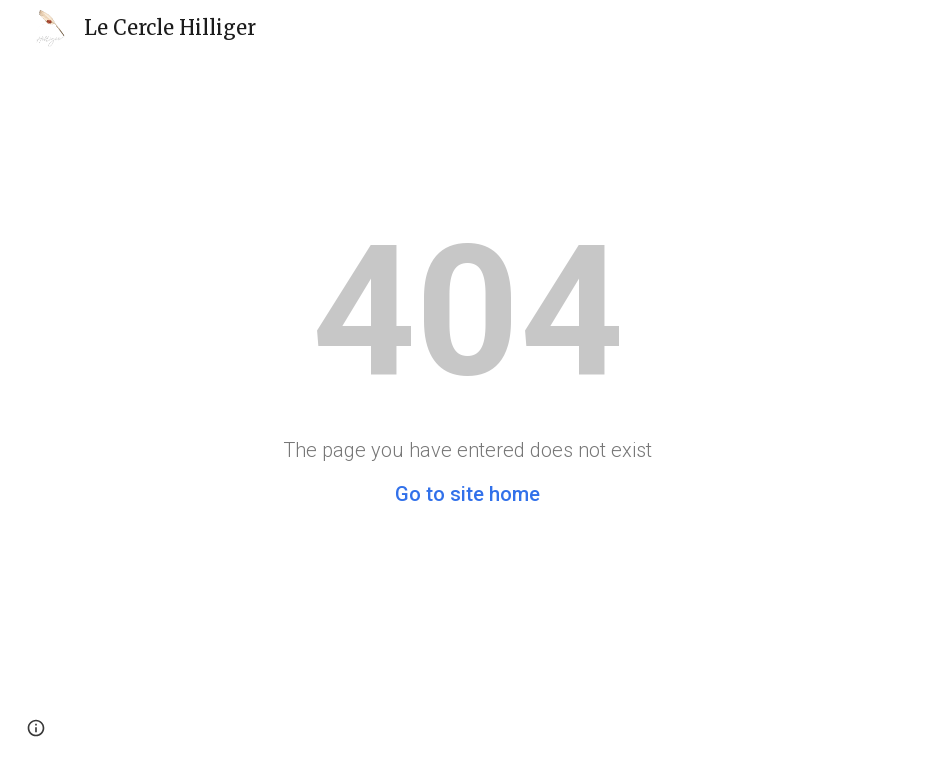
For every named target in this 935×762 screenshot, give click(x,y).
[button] (36, 728)
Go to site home (467, 494)
